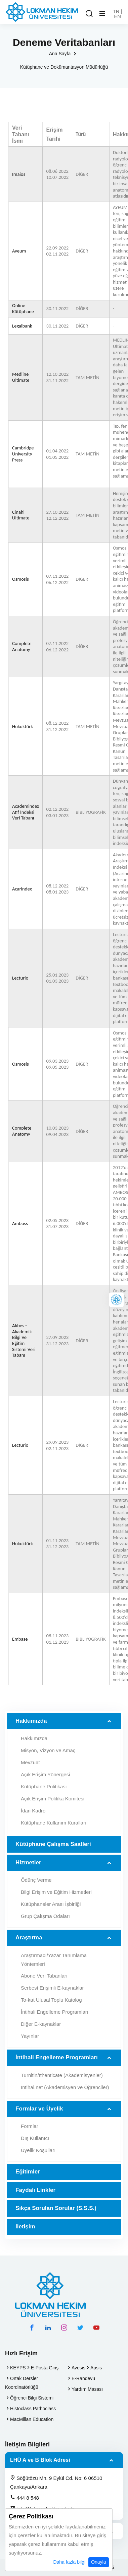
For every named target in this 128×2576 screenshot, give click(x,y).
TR (116, 11)
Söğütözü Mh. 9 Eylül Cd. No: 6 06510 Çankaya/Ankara (56, 2482)
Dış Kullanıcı (35, 2138)
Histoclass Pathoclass (33, 2408)
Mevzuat (30, 1762)
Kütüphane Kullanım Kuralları (53, 1823)
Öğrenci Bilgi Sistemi (31, 2398)
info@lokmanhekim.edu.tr (42, 2509)
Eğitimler (27, 2171)
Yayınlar (30, 2036)
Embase (20, 1639)
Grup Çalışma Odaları (45, 1916)
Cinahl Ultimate (21, 515)
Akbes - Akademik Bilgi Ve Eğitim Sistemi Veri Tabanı (24, 1340)
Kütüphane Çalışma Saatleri (53, 1844)
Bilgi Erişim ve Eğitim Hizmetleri (56, 1892)
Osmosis (20, 579)
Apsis (96, 2367)
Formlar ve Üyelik (39, 2108)
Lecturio (20, 978)
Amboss (20, 1223)
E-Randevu (83, 2378)
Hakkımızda (31, 1721)
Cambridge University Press (23, 453)
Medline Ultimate (21, 377)
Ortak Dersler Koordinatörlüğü (21, 2383)
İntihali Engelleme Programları (54, 2012)
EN (117, 16)
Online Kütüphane (23, 308)
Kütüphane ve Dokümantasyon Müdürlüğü (64, 67)
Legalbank (22, 326)
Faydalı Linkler (35, 2190)
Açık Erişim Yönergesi (45, 1774)
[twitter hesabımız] (80, 2327)
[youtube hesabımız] (96, 2327)
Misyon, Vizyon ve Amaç (48, 1750)
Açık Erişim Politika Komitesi (52, 1798)
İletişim (25, 2226)
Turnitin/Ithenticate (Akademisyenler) (62, 2075)
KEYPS (18, 2367)
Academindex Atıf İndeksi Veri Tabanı (25, 812)
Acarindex (22, 889)
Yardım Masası (87, 2389)
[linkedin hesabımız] (48, 2327)
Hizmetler (28, 1862)
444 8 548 (24, 2498)
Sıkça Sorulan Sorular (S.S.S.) (55, 2208)
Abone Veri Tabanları (44, 1976)
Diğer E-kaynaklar (41, 2024)
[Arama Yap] (89, 14)
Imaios (18, 174)
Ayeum (19, 251)
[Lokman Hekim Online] (116, 1299)
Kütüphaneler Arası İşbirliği (51, 1904)
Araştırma (28, 1937)
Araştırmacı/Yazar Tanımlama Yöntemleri (54, 1959)
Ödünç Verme (36, 1880)
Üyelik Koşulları (38, 2150)
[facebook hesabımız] (32, 2327)
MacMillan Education (31, 2419)
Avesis (78, 2367)
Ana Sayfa (60, 53)
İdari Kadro (33, 1810)
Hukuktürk (22, 726)
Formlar (29, 2126)
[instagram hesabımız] (64, 2327)
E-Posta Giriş (44, 2367)
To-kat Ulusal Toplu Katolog (51, 2000)
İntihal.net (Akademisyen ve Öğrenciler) (65, 2087)
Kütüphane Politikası (44, 1786)
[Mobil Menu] (102, 13)
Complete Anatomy (22, 646)
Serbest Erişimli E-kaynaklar (52, 1988)
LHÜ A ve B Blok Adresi (40, 2460)
